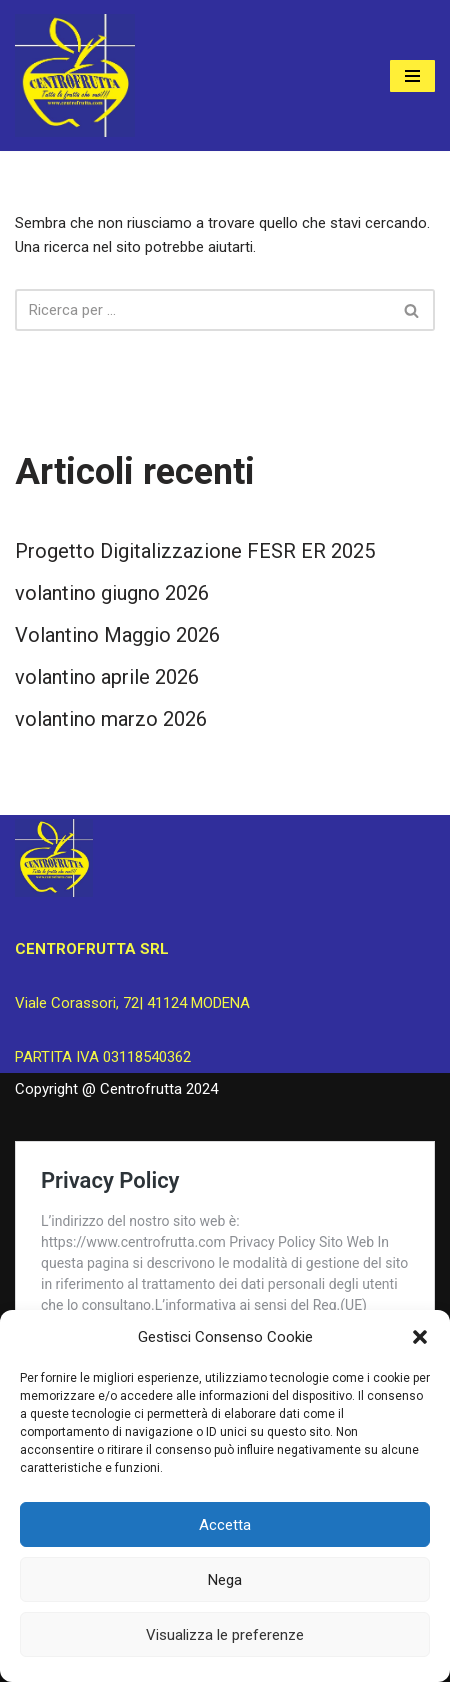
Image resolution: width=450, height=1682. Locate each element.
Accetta (225, 1525)
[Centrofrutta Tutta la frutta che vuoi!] (75, 75)
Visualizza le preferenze (225, 1635)
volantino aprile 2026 (107, 677)
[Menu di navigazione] (412, 76)
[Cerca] (202, 310)
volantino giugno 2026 (112, 593)
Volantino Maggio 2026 (117, 635)
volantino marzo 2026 (111, 719)
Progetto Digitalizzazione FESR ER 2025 (195, 551)
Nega (225, 1580)
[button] (420, 1337)
